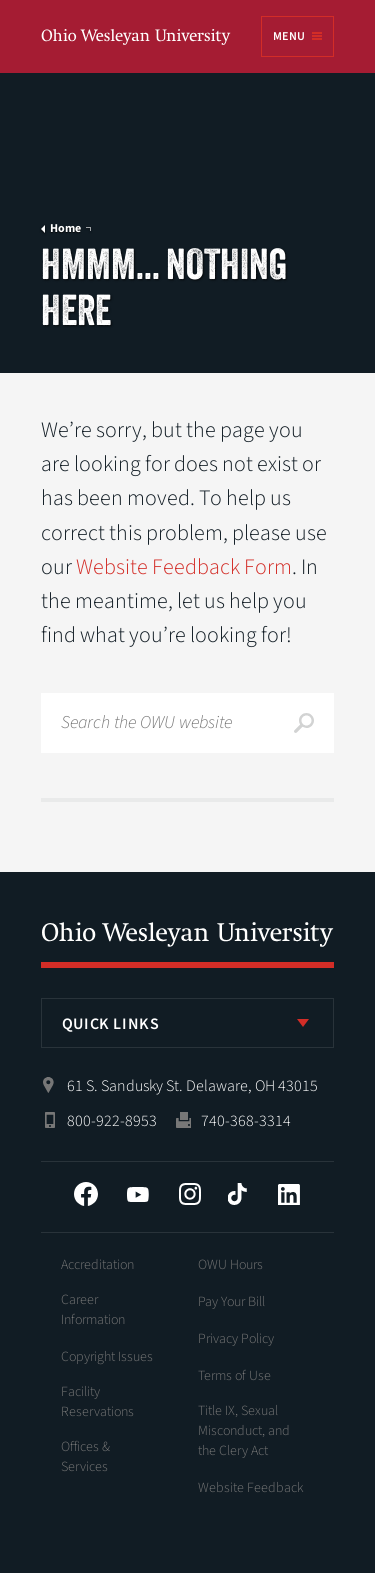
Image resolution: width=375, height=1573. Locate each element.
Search (304, 723)
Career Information (93, 1310)
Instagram (190, 1194)
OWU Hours (230, 1265)
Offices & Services (85, 1457)
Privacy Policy (236, 1339)
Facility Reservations (97, 1402)
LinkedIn (289, 1194)
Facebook (86, 1194)
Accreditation (97, 1265)
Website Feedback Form (184, 567)
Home (65, 229)
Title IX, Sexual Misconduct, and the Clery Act (244, 1431)
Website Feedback (251, 1488)
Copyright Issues (107, 1357)
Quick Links (111, 1024)
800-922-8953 (112, 1121)
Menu (289, 36)
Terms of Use (234, 1376)
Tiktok (237, 1194)
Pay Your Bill (231, 1302)
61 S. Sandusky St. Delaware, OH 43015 (192, 1086)
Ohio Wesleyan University (137, 37)
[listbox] (188, 1023)
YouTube (138, 1194)
